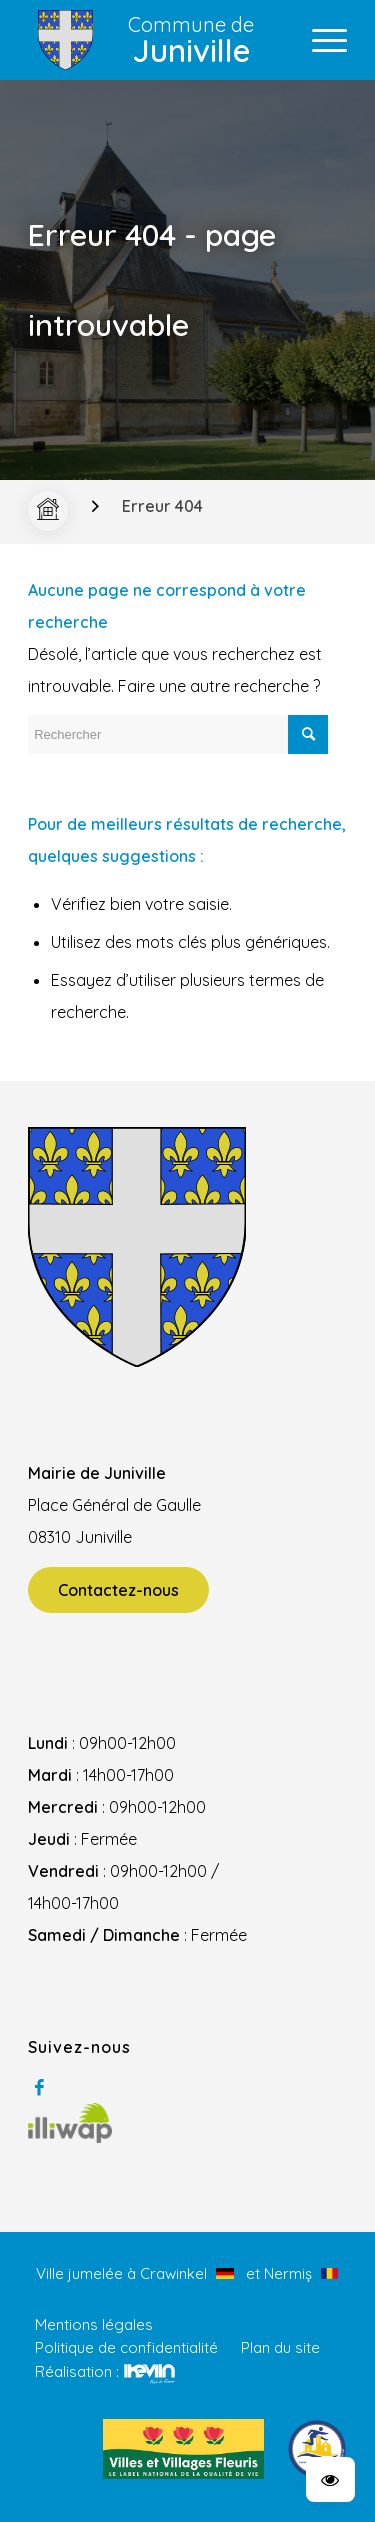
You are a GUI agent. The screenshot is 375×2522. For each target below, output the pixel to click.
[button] (330, 2479)
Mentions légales (94, 2324)
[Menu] (319, 40)
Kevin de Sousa (149, 2373)
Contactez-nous (118, 1590)
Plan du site (280, 2347)
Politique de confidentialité (126, 2347)
